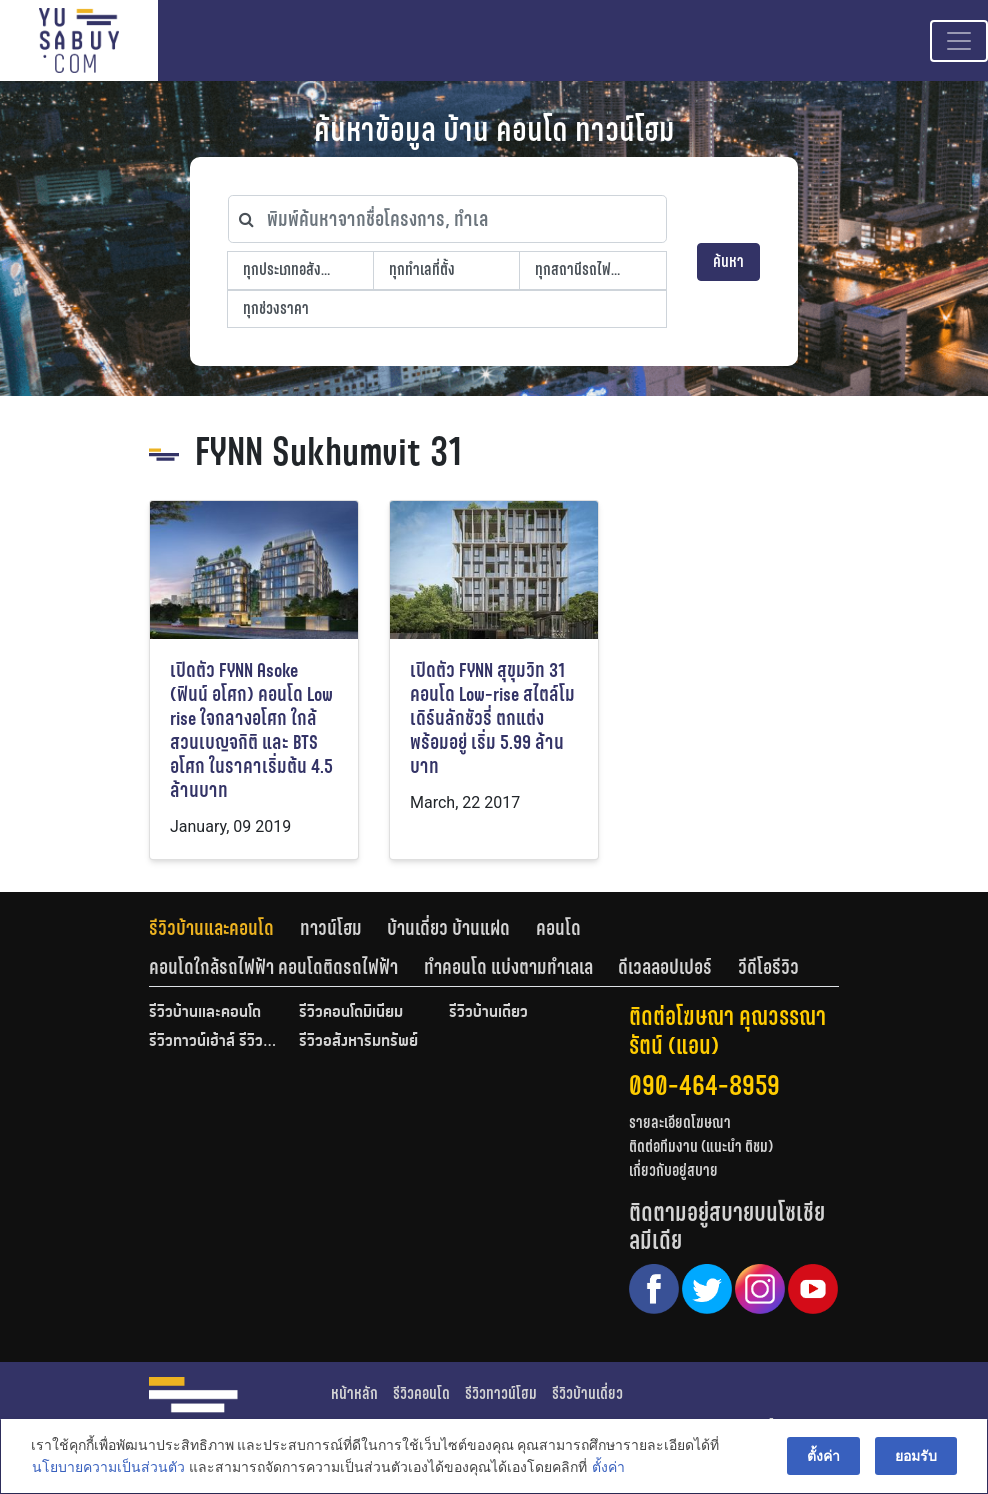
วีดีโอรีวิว (768, 967)
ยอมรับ (917, 1456)
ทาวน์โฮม (331, 928)
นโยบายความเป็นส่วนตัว (107, 1468)
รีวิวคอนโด (421, 1393)
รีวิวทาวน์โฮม (501, 1393)
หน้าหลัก (354, 1393)
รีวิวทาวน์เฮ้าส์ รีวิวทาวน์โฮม (214, 1042)
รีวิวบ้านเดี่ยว (488, 1013)
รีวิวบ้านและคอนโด (211, 928)
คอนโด (558, 928)
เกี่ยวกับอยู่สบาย (673, 1170)
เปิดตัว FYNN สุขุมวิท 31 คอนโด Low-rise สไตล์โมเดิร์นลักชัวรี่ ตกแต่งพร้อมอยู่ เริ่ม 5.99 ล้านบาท (492, 718)
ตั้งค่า (607, 1468)
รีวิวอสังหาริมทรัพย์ (358, 1042)
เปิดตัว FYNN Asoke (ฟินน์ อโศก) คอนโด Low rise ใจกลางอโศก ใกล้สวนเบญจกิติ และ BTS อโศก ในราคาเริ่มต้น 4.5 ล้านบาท (251, 730)
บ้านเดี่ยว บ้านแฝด (448, 928)
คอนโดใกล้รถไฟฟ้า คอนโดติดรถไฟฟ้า (273, 967)
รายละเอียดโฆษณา (680, 1122)
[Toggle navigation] (959, 41)
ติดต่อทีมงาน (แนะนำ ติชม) (701, 1146)
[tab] (224, 928)
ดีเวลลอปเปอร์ (665, 967)
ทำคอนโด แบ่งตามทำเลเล (508, 967)
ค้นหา (728, 261)
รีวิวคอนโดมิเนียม (351, 1013)
